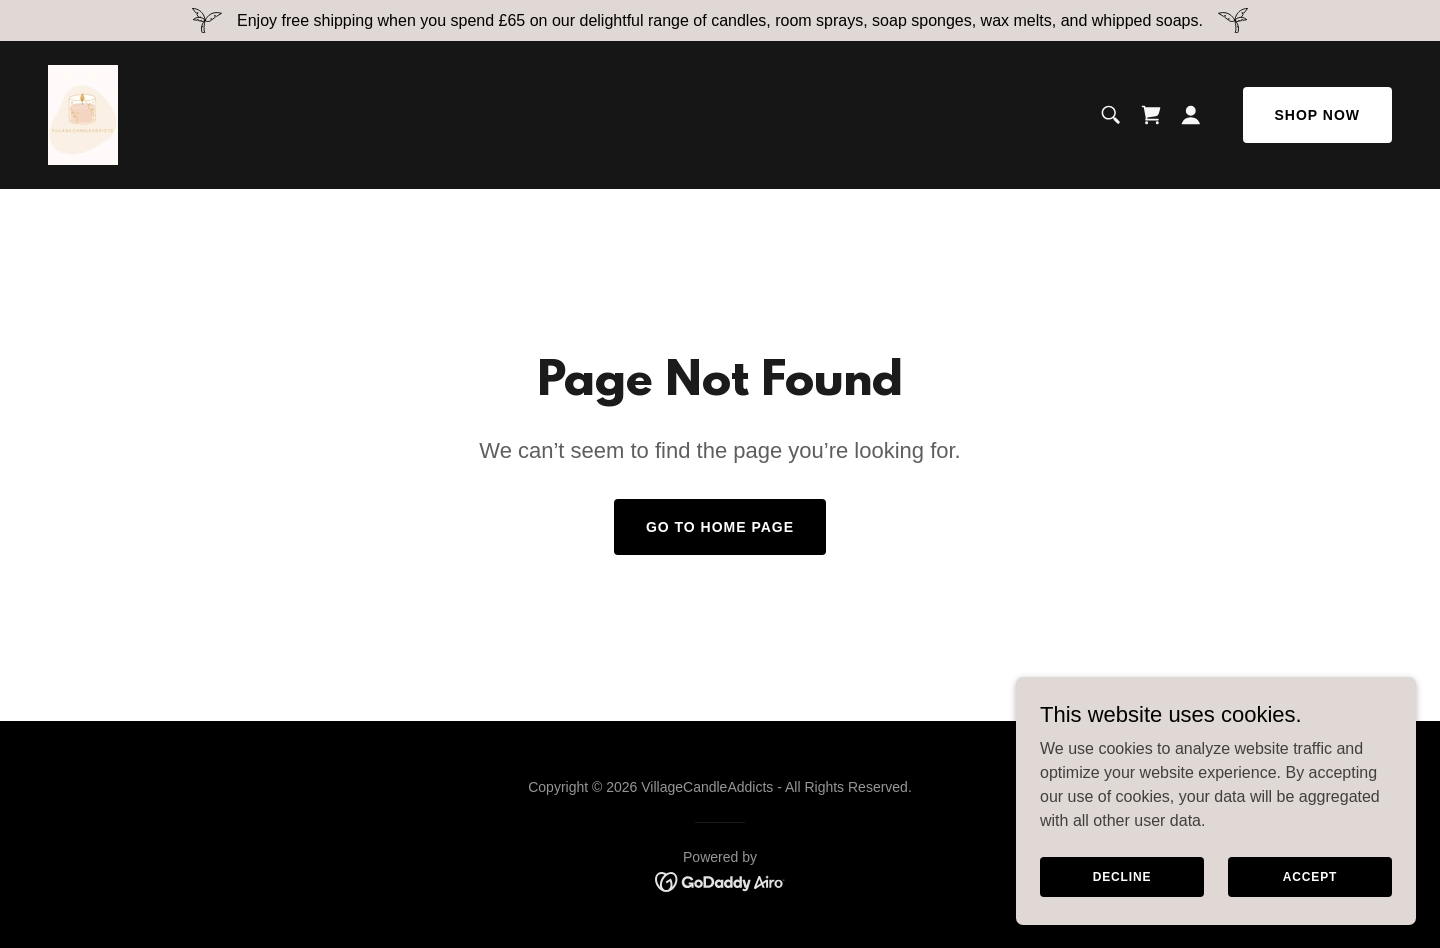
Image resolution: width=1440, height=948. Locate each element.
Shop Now (1317, 115)
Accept (1310, 876)
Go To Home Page (720, 527)
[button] (1191, 115)
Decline (1122, 876)
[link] (83, 113)
